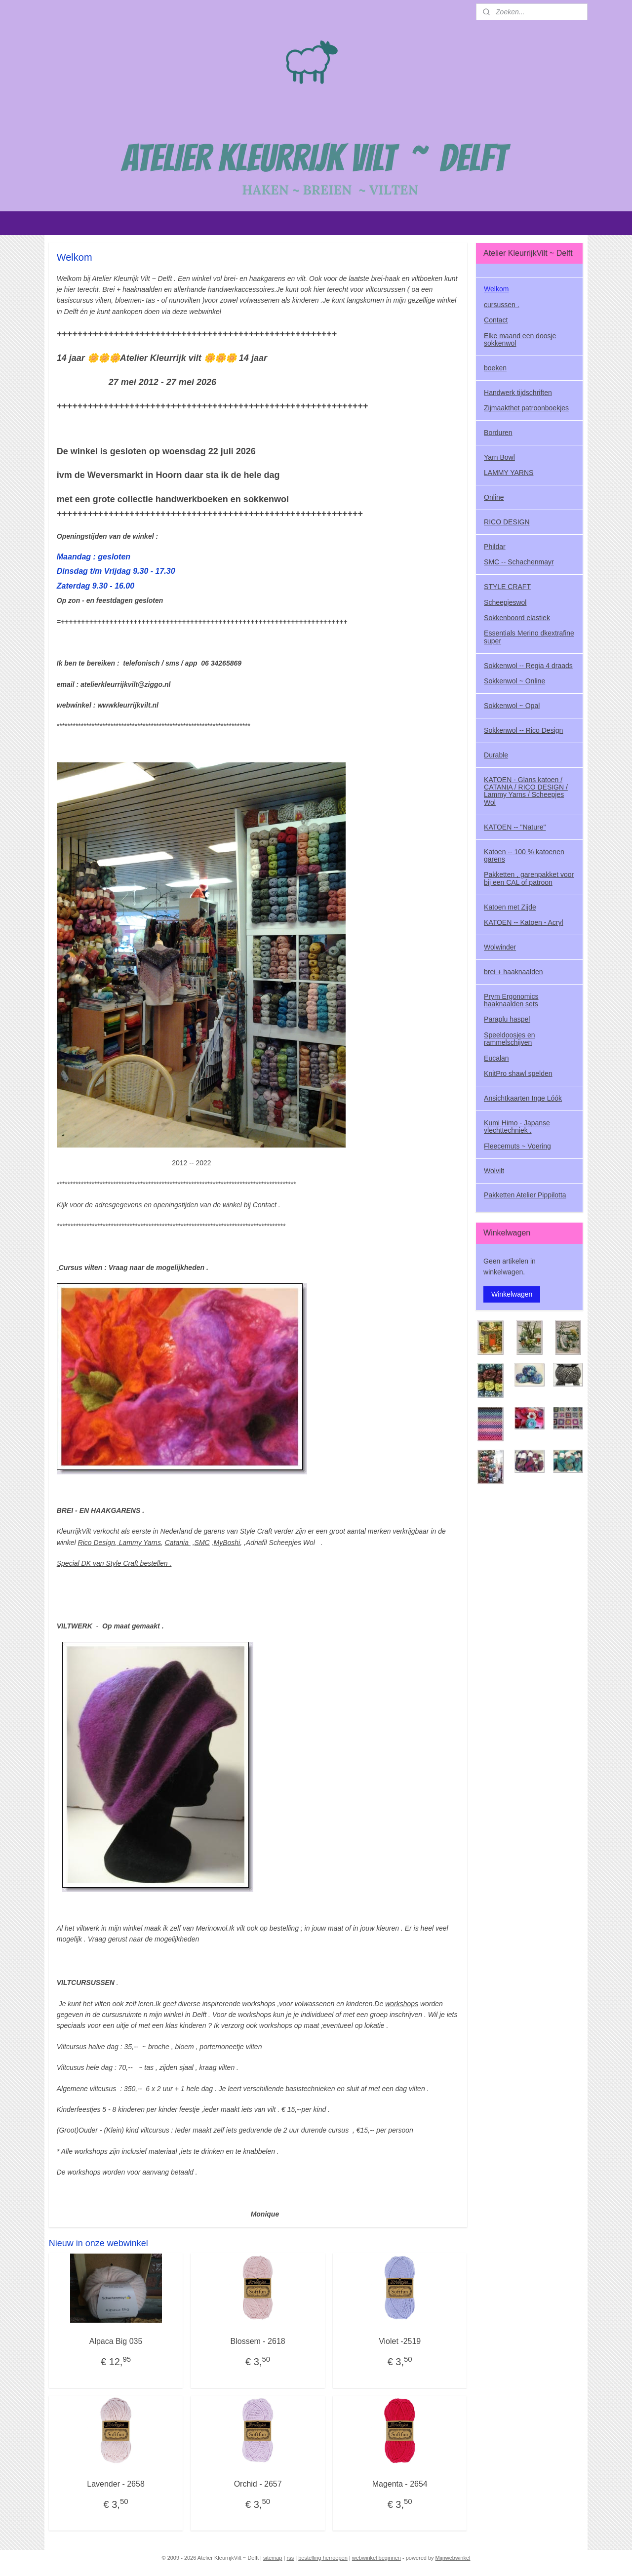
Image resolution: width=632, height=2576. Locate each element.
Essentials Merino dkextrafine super (529, 636)
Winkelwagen (511, 1294)
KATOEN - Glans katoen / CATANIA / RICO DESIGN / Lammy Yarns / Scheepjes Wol (526, 791)
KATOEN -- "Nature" (515, 827)
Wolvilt (494, 1171)
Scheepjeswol (505, 602)
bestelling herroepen (323, 2558)
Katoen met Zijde (510, 907)
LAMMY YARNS (508, 472)
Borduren (498, 432)
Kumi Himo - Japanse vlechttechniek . (517, 1126)
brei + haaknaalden (513, 972)
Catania (178, 1542)
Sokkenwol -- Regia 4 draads (528, 666)
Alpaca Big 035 (116, 2341)
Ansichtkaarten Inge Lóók (523, 1098)
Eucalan (496, 1058)
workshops (401, 2004)
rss (290, 2558)
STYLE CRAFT (507, 587)
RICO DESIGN (507, 522)
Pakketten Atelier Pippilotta (525, 1195)
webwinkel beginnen (376, 2558)
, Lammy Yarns (138, 1542)
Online (494, 497)
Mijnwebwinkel (453, 2558)
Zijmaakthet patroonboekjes (526, 408)
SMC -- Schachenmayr (519, 562)
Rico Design (96, 1542)
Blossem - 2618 (258, 2341)
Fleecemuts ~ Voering (517, 1146)
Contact (264, 1205)
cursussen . (501, 305)
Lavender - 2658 (116, 2484)
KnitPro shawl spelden (518, 1073)
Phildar (495, 547)
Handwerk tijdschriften (518, 392)
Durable (496, 755)
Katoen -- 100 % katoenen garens (524, 855)
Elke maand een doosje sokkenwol (520, 339)
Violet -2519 (400, 2341)
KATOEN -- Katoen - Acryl (523, 922)
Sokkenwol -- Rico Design (523, 730)
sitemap (272, 2558)
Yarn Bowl (499, 457)
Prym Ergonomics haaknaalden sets (511, 1000)
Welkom (496, 289)
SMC (202, 1542)
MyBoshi (227, 1542)
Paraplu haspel (507, 1019)
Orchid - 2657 (258, 2484)
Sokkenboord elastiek (517, 618)
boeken (495, 368)
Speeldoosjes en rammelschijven (509, 1038)
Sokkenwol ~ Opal (512, 706)
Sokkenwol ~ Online (514, 681)
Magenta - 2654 (400, 2484)
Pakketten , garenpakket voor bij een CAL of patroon (529, 878)
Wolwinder (500, 947)
